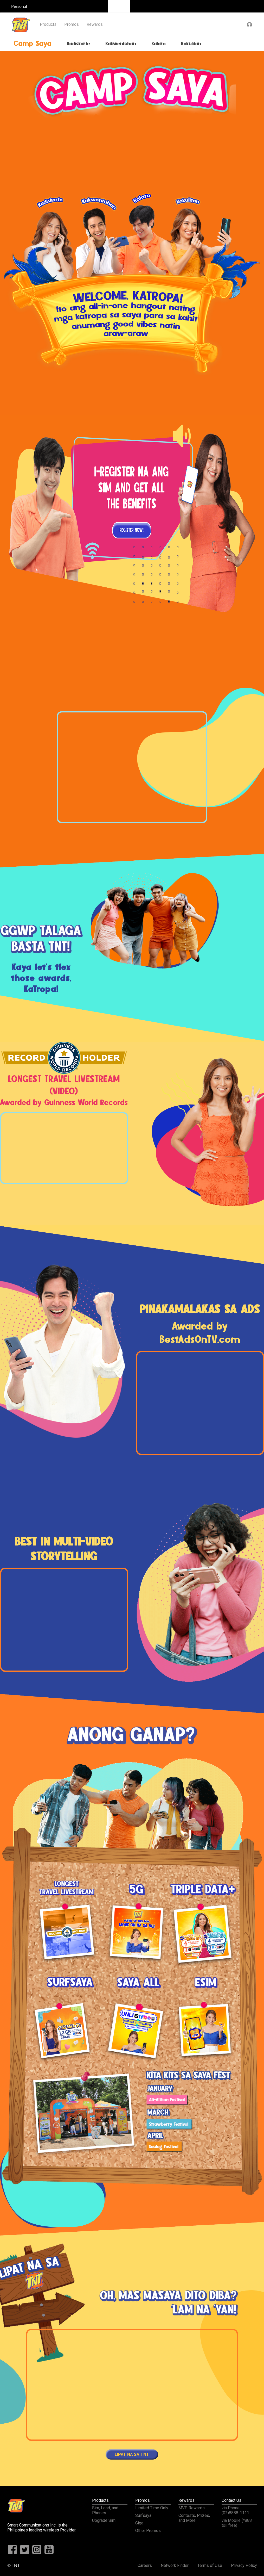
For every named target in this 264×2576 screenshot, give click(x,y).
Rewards (95, 24)
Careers (145, 2565)
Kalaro (159, 44)
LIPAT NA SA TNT (132, 2454)
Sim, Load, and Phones (105, 2510)
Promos (71, 24)
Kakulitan (191, 44)
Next (210, 768)
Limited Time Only (151, 2507)
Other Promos (148, 2530)
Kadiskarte (78, 44)
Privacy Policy (244, 2565)
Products (48, 24)
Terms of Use (209, 2565)
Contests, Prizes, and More (194, 2518)
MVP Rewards (191, 2507)
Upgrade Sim (103, 2520)
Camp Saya (32, 44)
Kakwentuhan (121, 44)
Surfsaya (143, 2515)
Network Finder (175, 2565)
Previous (53, 768)
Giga (139, 2523)
